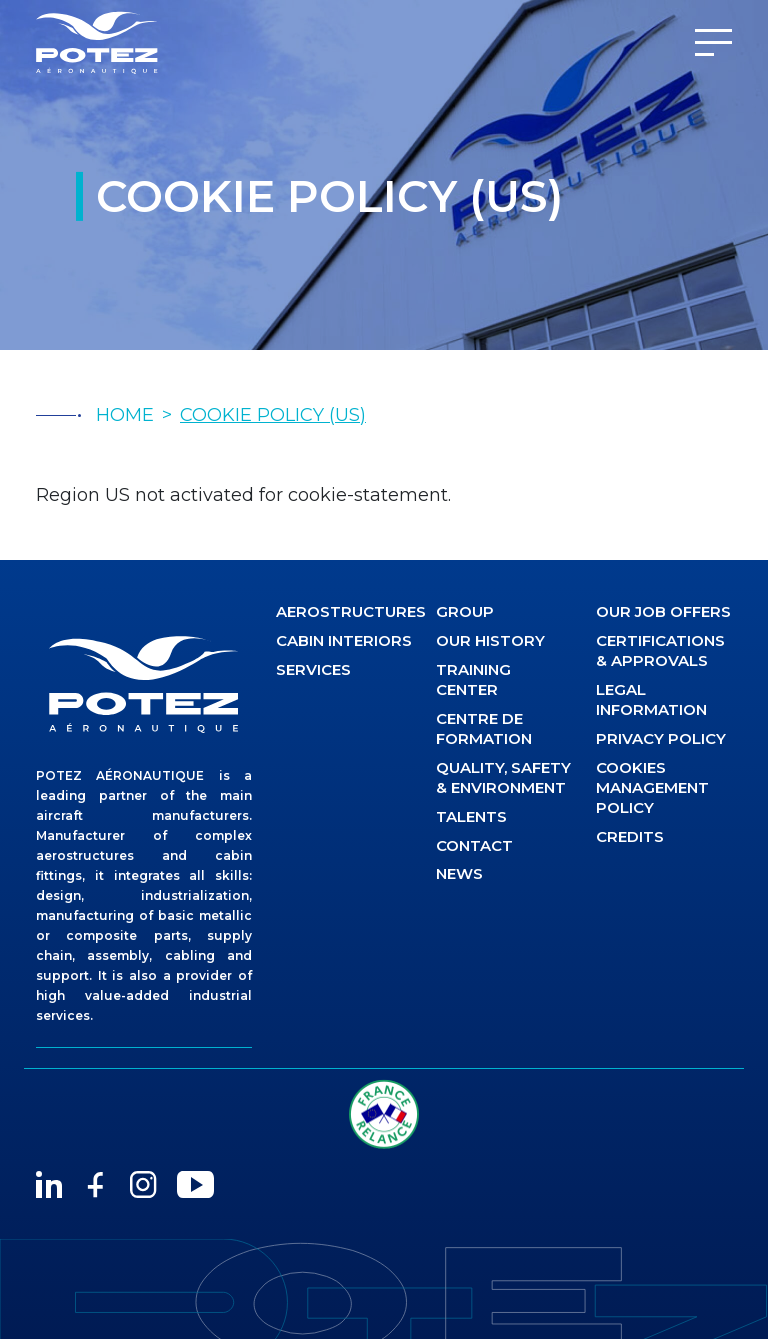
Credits (630, 836)
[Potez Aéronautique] (97, 42)
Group (465, 611)
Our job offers (663, 611)
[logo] (144, 684)
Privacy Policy (661, 738)
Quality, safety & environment (503, 777)
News (459, 873)
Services (313, 669)
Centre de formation (484, 728)
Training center (473, 679)
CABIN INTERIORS (344, 640)
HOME (125, 415)
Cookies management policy (652, 787)
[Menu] (713, 42)
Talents (471, 816)
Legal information (651, 699)
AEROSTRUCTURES (344, 611)
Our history (490, 640)
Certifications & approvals (660, 650)
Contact (474, 845)
